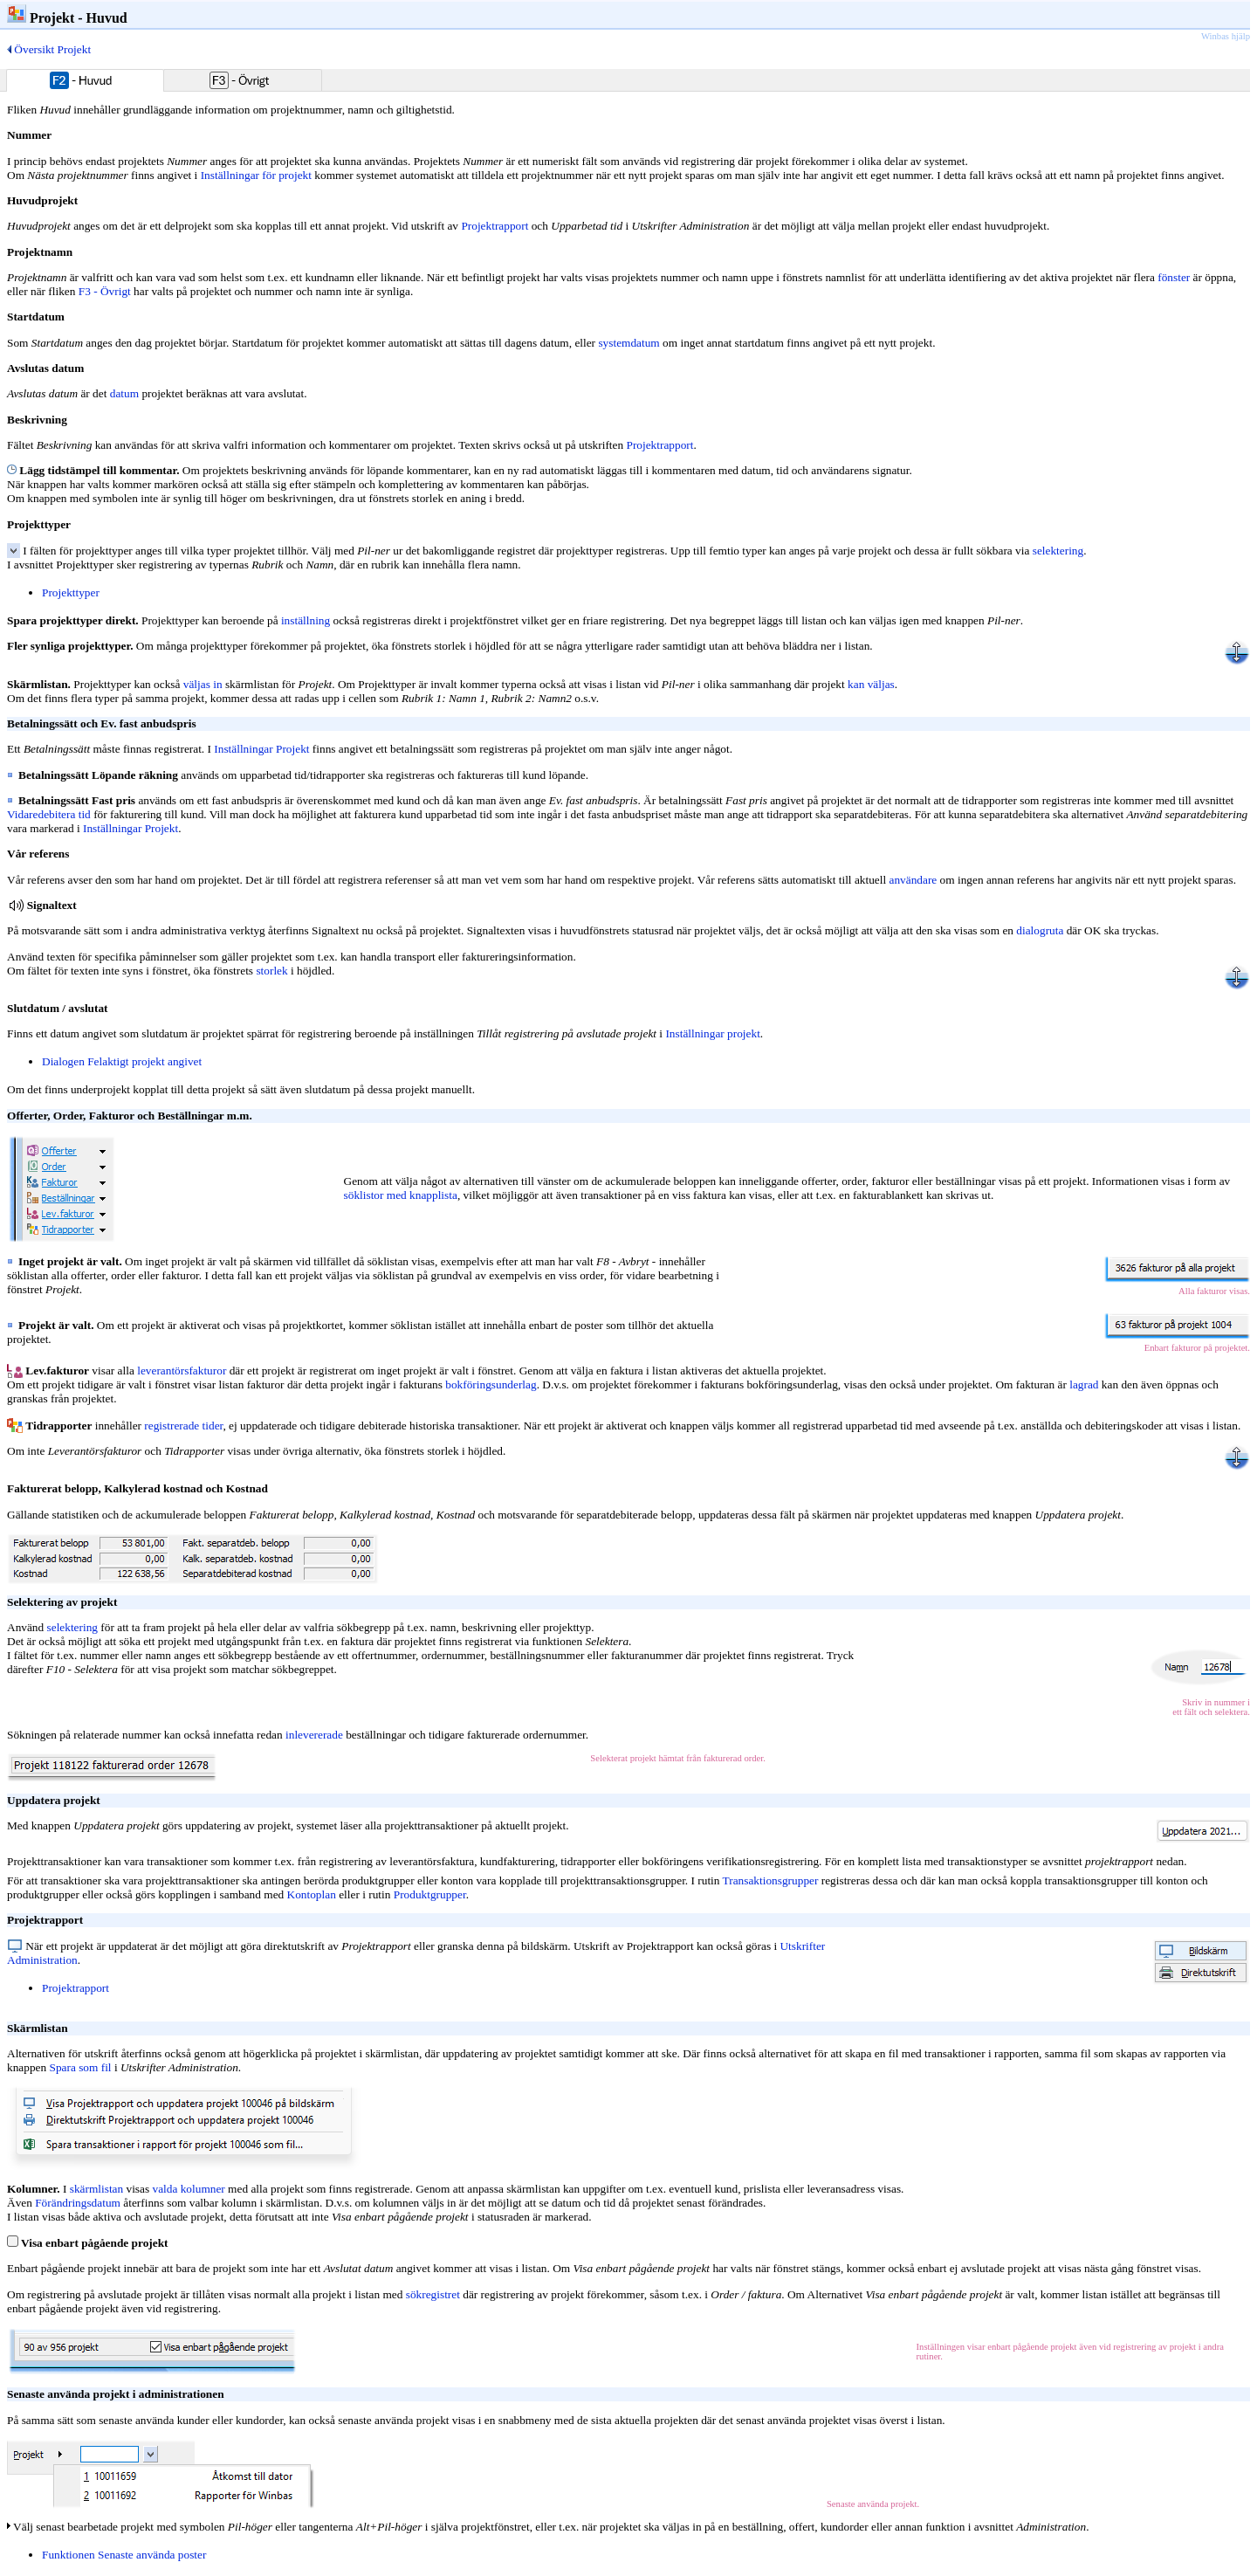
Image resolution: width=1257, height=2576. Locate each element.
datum (124, 393)
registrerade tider (183, 1425)
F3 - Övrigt (105, 291)
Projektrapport (494, 225)
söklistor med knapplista (400, 1195)
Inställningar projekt (712, 1033)
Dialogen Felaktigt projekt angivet (122, 1061)
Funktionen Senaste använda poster (124, 2554)
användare (914, 879)
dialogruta (1039, 930)
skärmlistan (96, 2188)
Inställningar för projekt (256, 175)
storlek (271, 970)
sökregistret (433, 2294)
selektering (1058, 550)
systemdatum (628, 342)
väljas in (203, 684)
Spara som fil (80, 2067)
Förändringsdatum (77, 2202)
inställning (305, 620)
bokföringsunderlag (490, 1384)
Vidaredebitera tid (49, 814)
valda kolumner (189, 2188)
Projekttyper (71, 592)
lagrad (1083, 1384)
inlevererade (314, 1734)
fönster (1173, 277)
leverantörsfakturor (181, 1370)
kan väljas (871, 684)
